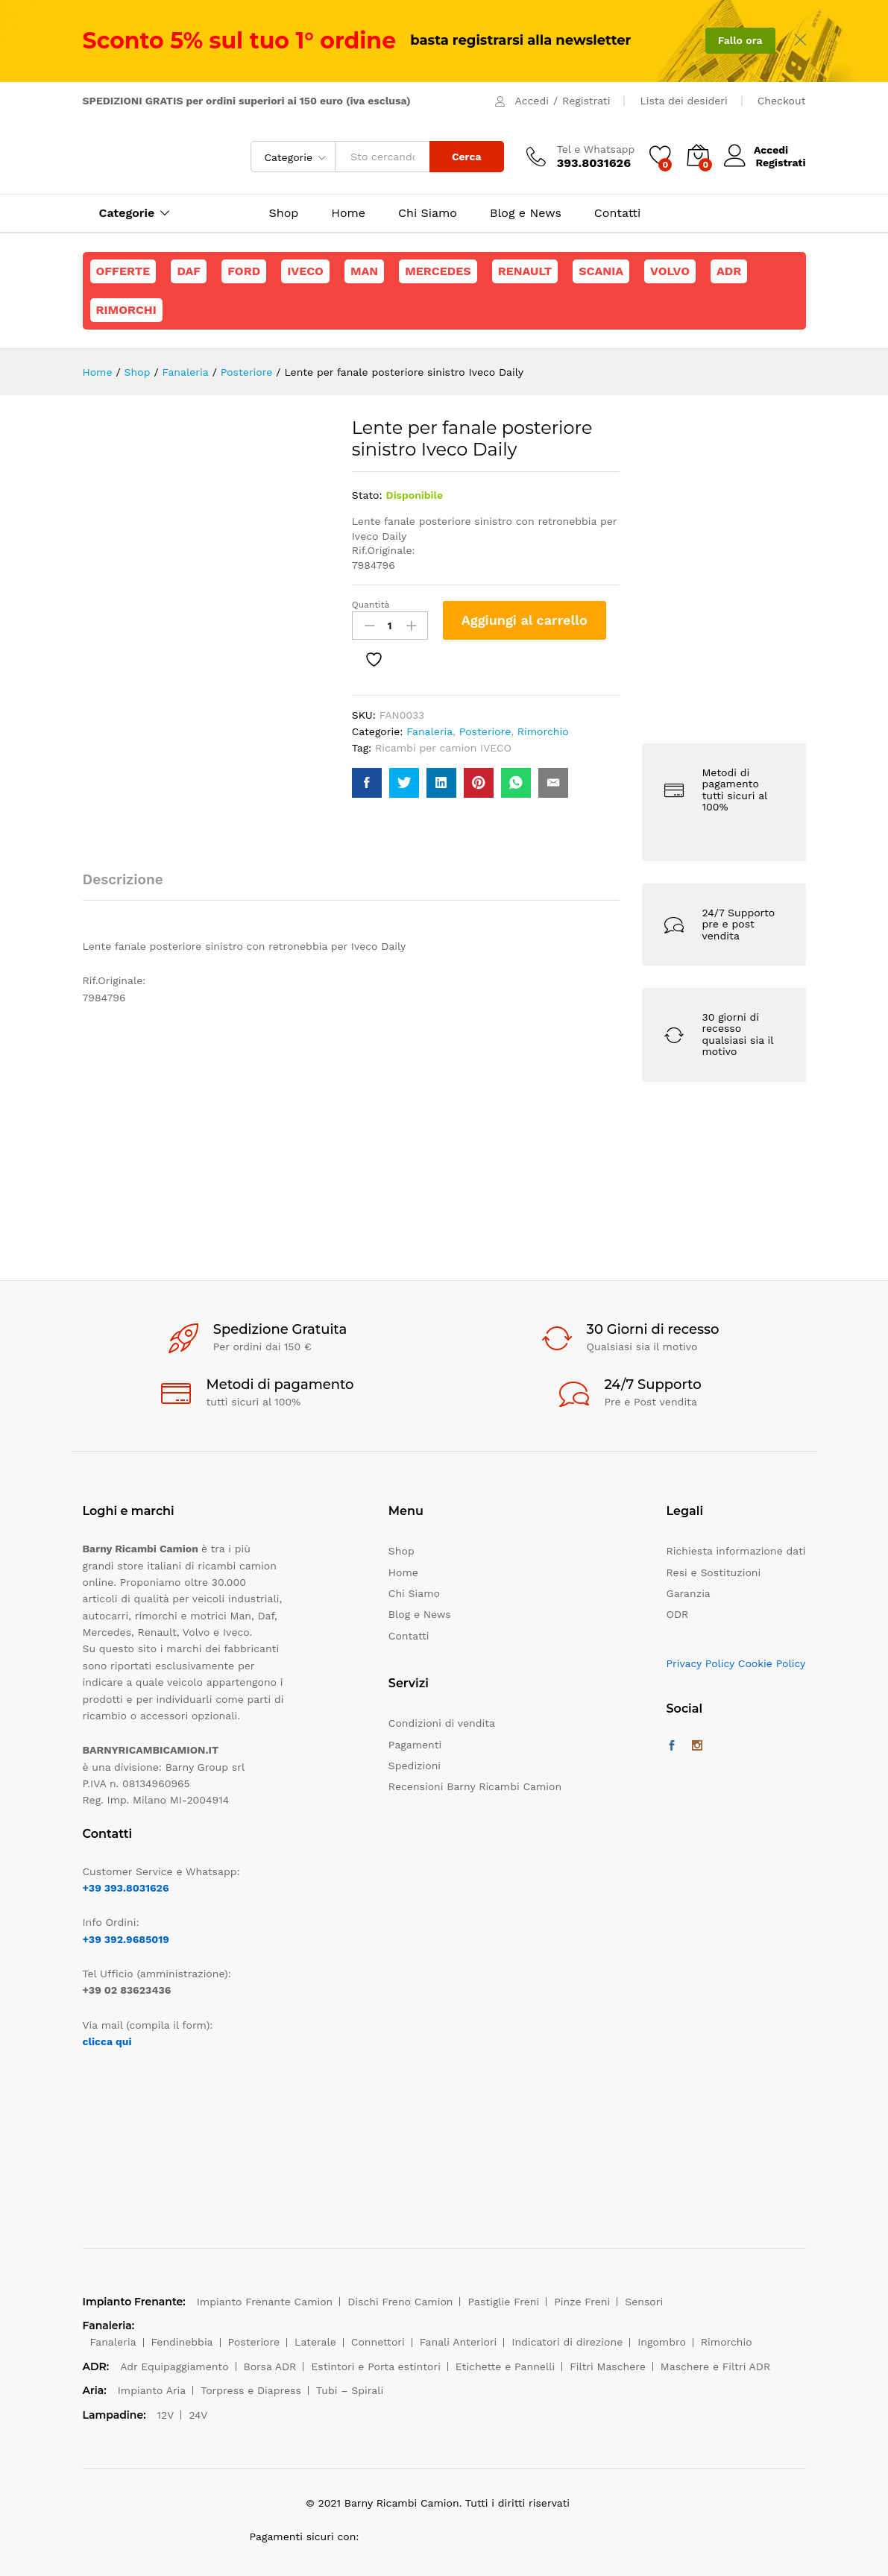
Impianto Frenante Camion (265, 2302)
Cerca (467, 157)
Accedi (532, 100)
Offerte (123, 271)
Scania (601, 271)
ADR (729, 271)
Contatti (617, 213)
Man (364, 271)
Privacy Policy (701, 1663)
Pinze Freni (582, 2302)
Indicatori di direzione (567, 2342)
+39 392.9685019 (126, 1939)
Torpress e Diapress (251, 2390)
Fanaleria (429, 731)
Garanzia (689, 1593)
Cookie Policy (772, 1663)
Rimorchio (543, 731)
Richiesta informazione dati (736, 1551)
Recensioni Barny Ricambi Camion (474, 1786)
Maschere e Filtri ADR (715, 2366)
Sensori (644, 2302)
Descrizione (123, 879)
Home (348, 213)
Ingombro (661, 2342)
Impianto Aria (152, 2390)
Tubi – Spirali (349, 2390)
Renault (525, 271)
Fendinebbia (182, 2342)
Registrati (586, 100)
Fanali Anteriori (458, 2342)
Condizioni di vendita (441, 1723)
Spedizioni (414, 1766)
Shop (284, 213)
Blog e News (525, 213)
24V (198, 2415)
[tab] (130, 886)
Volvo (670, 271)
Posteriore (485, 731)
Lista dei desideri (683, 101)
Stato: (367, 495)
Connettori (378, 2342)
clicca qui (107, 2041)
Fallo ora (740, 40)
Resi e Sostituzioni (714, 1572)
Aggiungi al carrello (525, 620)
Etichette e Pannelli (505, 2366)
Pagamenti (414, 1745)
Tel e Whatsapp (596, 149)
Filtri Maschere (608, 2366)
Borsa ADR (270, 2366)
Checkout (782, 101)
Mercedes (437, 271)
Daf (189, 271)
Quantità (371, 604)
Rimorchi (126, 310)
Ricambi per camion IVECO (443, 748)
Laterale (315, 2342)
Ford (243, 271)
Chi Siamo (427, 213)
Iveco (305, 271)
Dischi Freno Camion (400, 2302)
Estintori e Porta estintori (375, 2366)
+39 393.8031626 (126, 1888)
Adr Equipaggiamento (174, 2366)
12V (165, 2415)
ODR (678, 1614)
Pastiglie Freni (503, 2302)
